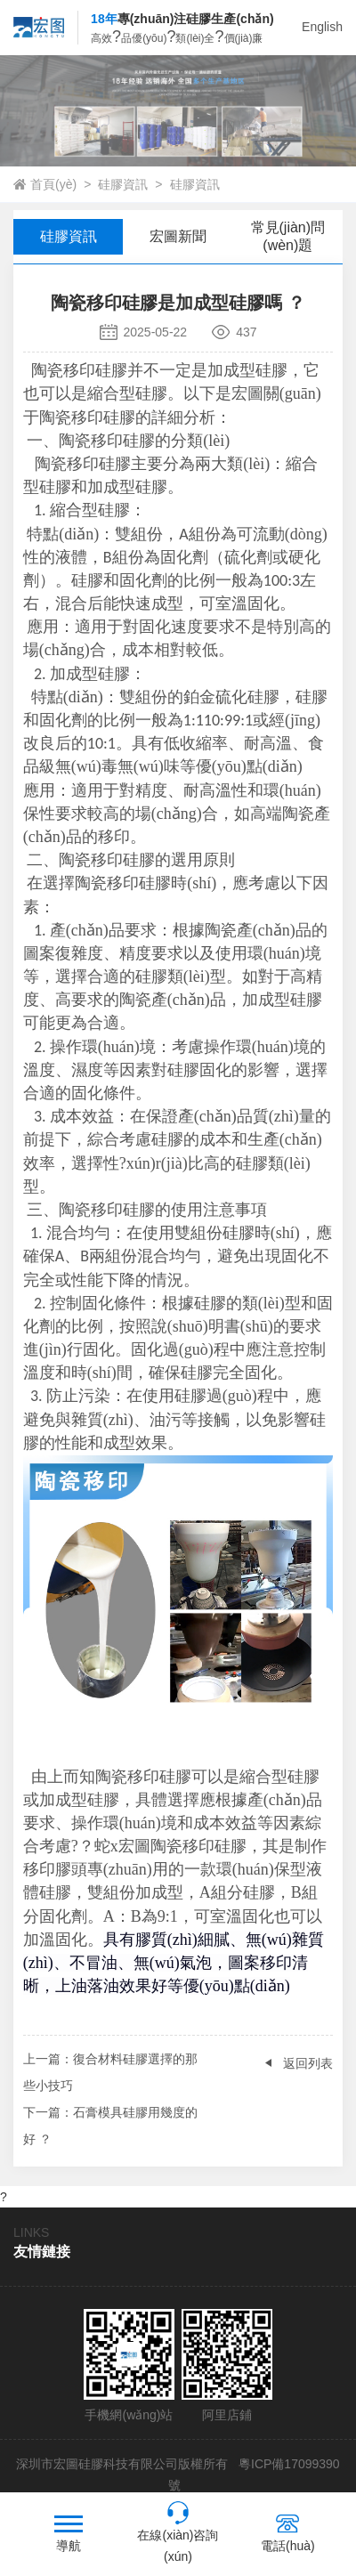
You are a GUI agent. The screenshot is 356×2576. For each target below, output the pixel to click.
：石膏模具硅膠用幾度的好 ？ (110, 2122)
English (322, 27)
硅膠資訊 (123, 184)
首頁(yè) (53, 184)
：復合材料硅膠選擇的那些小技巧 (110, 2069)
